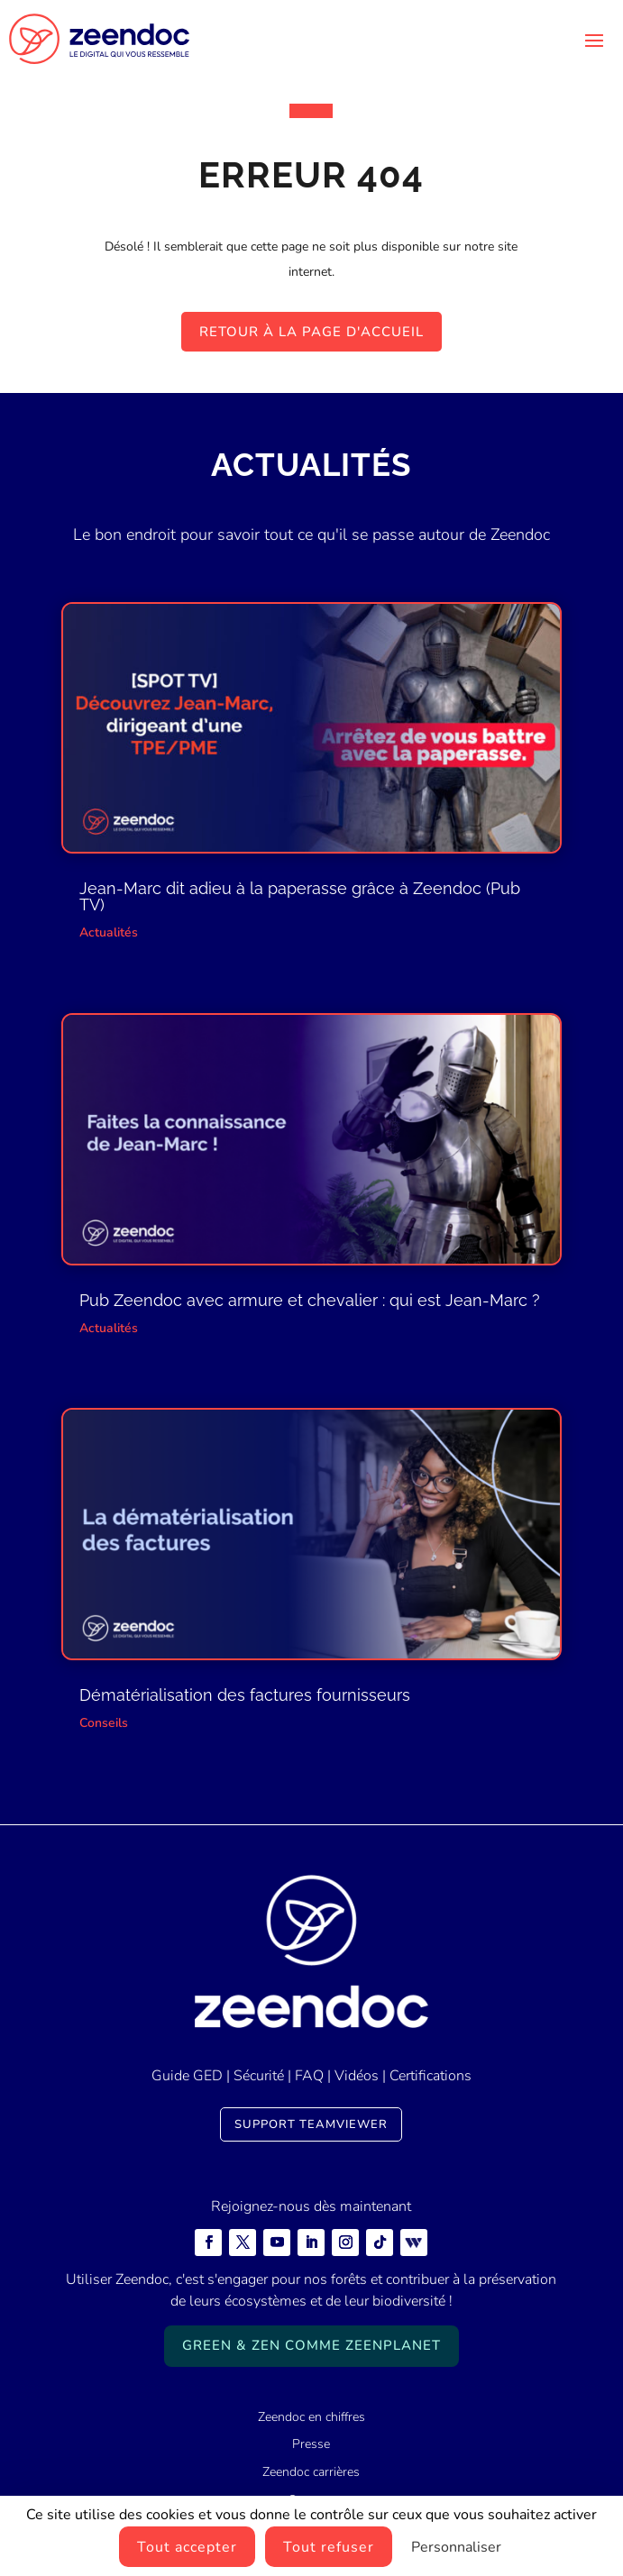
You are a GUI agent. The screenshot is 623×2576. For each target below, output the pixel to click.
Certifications (430, 2076)
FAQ (309, 2076)
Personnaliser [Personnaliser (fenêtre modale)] (456, 2547)
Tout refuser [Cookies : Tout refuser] (328, 2547)
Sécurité (259, 2076)
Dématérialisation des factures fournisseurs (244, 1694)
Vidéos (356, 2076)
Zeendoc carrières (311, 2471)
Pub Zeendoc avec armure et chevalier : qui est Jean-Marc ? (309, 1300)
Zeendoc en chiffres (311, 2416)
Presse (311, 2444)
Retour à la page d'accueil (311, 332)
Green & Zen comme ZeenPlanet (311, 2345)
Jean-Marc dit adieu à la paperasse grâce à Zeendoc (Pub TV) (299, 896)
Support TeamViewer (311, 2124)
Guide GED (187, 2076)
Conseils (103, 1722)
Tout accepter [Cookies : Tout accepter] (187, 2547)
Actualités (108, 932)
